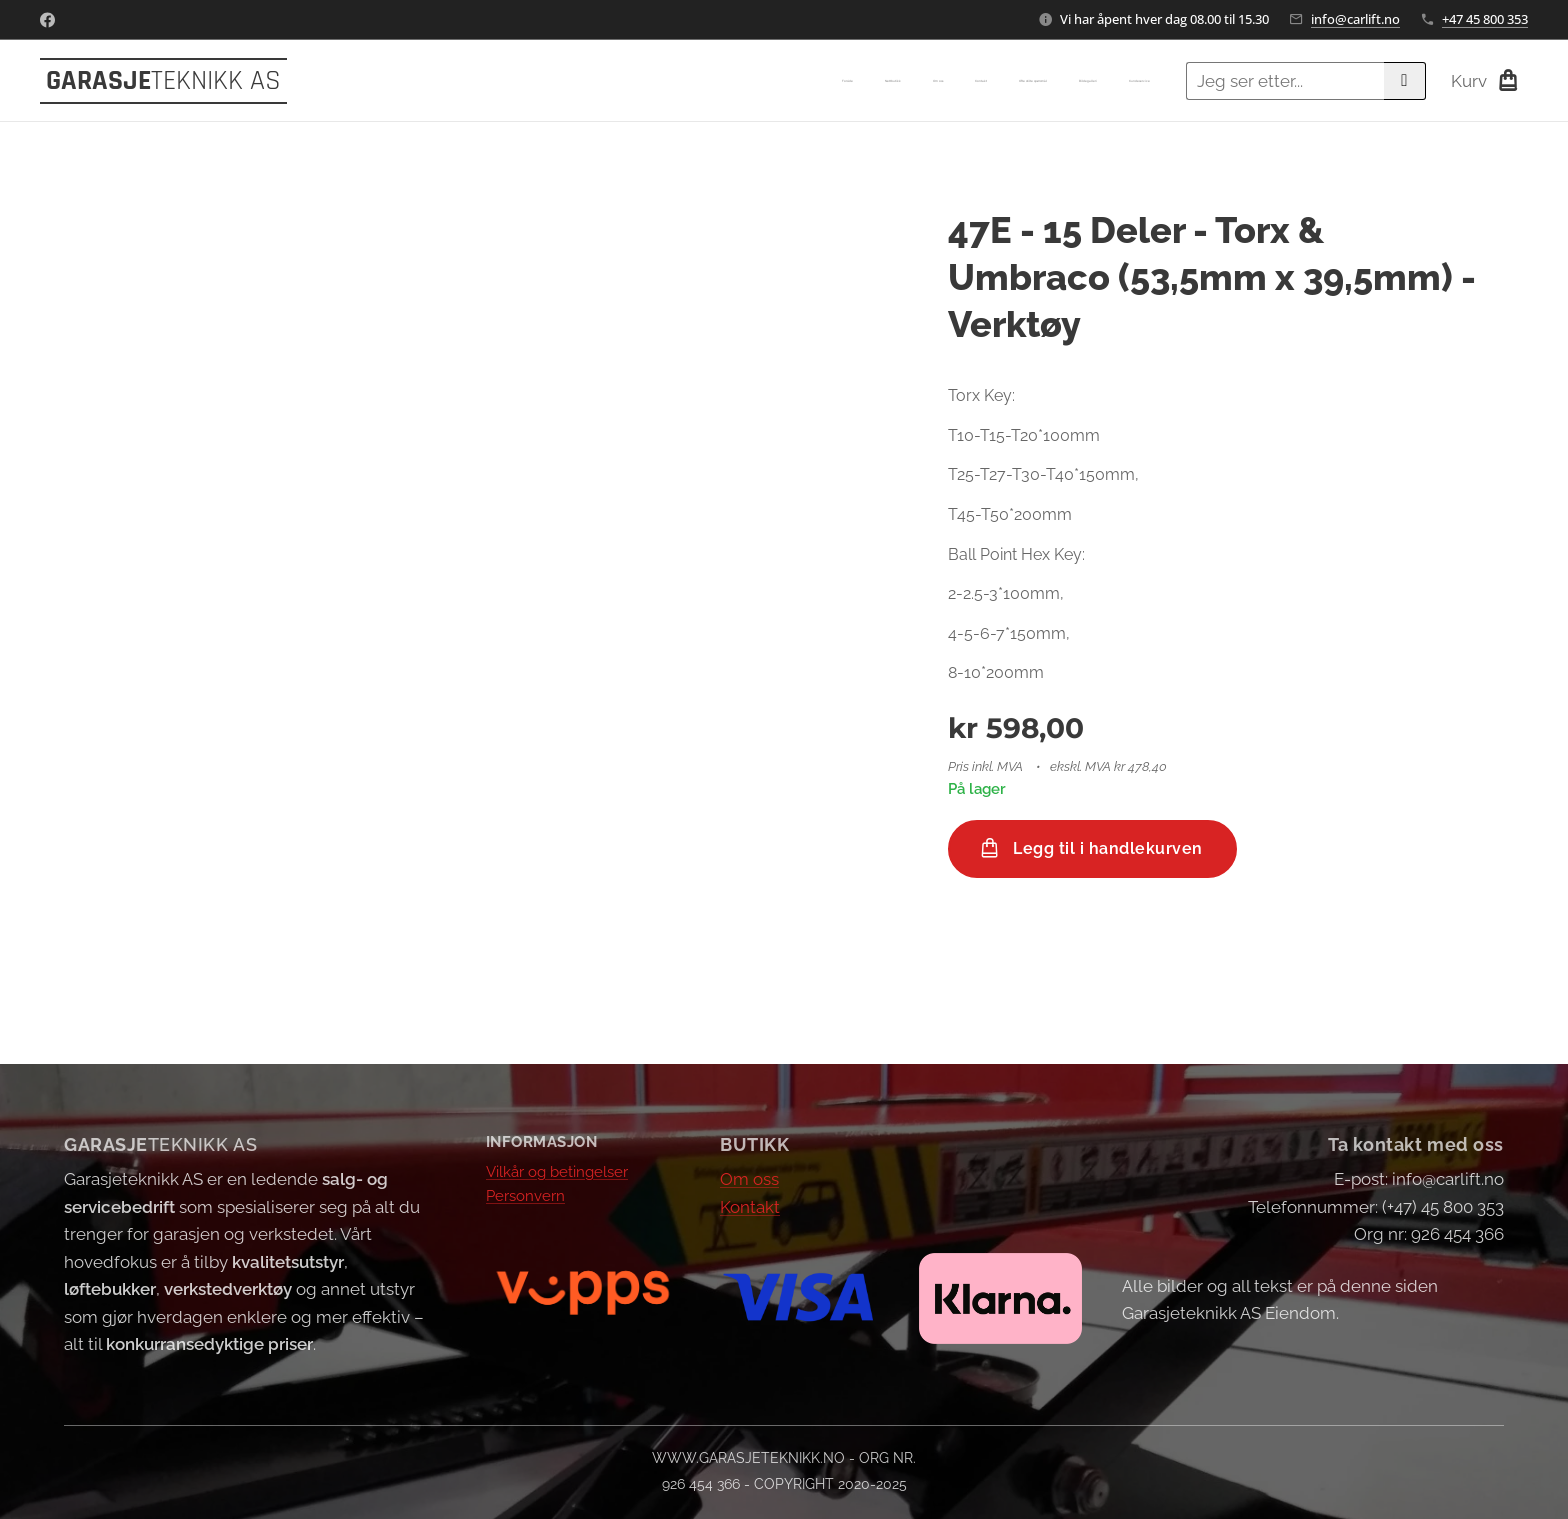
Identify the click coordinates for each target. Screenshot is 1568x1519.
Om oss (749, 1179)
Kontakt (750, 1206)
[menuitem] (963, 81)
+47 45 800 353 (1485, 19)
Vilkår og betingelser (557, 1171)
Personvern (525, 1196)
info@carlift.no (1355, 19)
